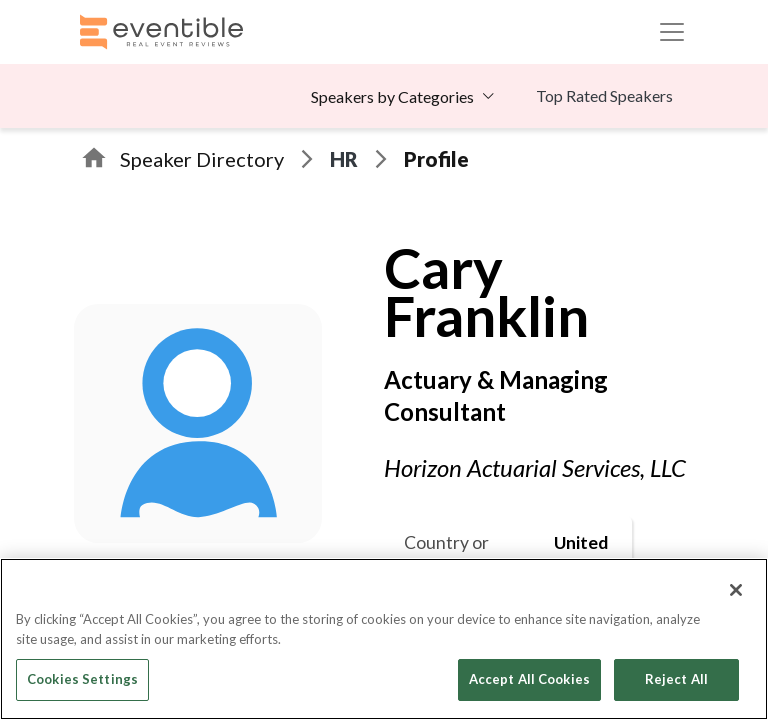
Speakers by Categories (392, 96)
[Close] (736, 590)
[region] (384, 639)
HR (344, 159)
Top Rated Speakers (604, 95)
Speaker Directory (202, 159)
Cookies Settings (82, 679)
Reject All (676, 679)
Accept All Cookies (529, 679)
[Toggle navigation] (672, 32)
